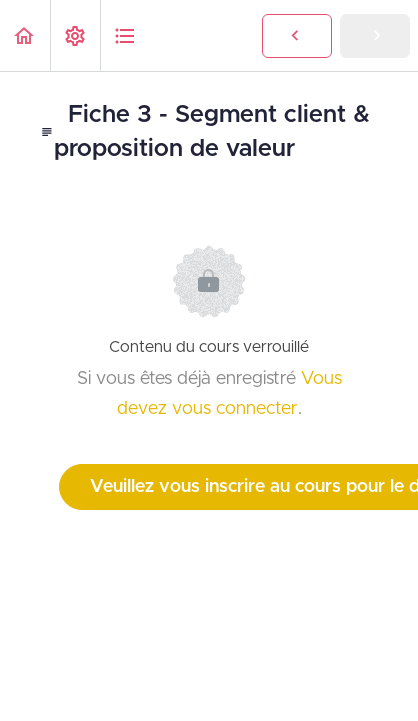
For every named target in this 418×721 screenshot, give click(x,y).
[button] (25, 35)
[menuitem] (75, 35)
